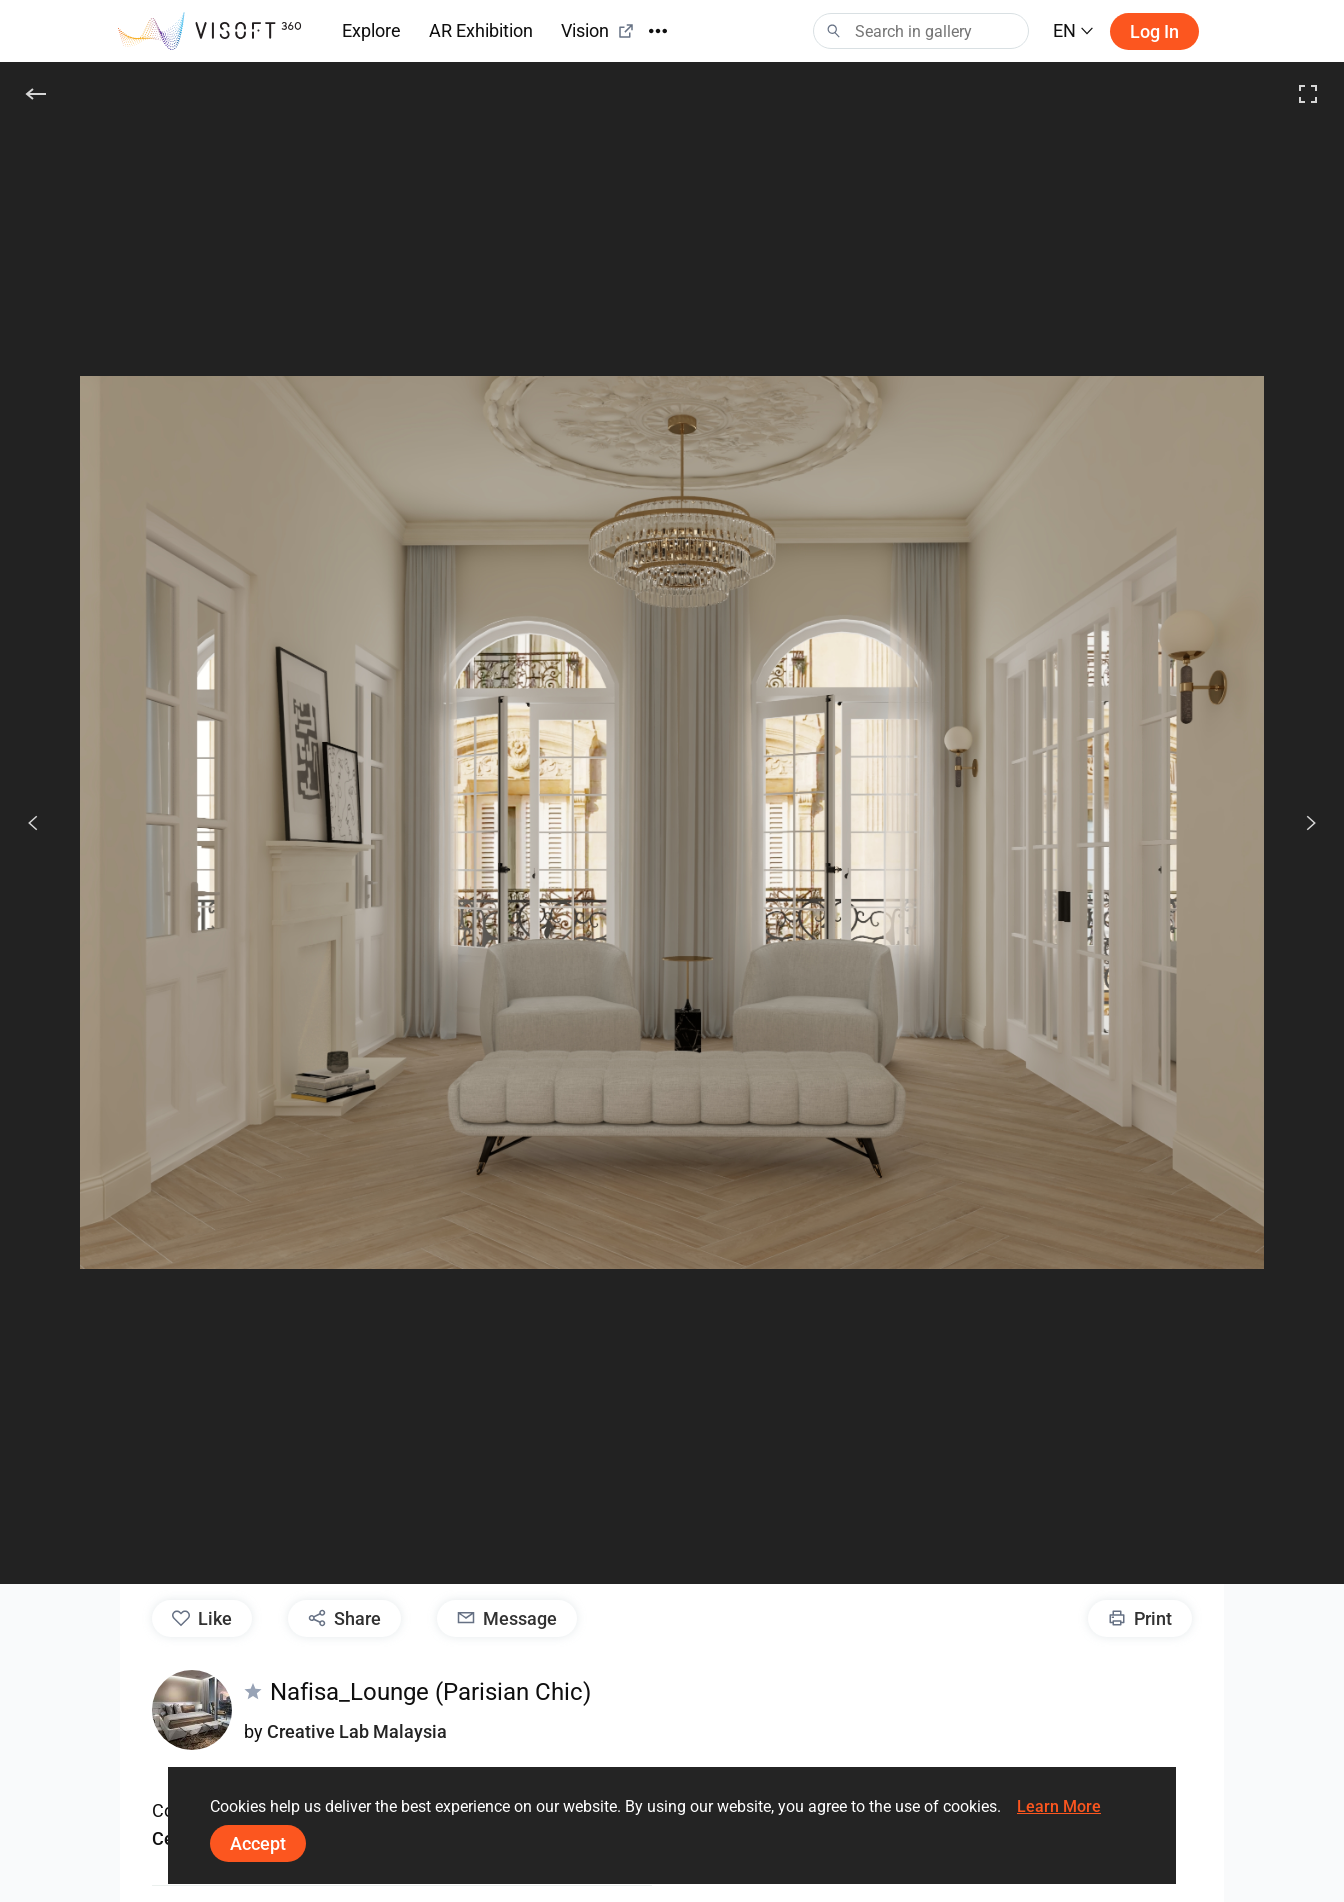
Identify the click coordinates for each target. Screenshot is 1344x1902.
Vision (598, 30)
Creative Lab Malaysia (357, 1731)
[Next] (1300, 823)
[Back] (36, 94)
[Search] (921, 31)
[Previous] (33, 823)
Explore (371, 30)
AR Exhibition (481, 30)
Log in (1154, 31)
